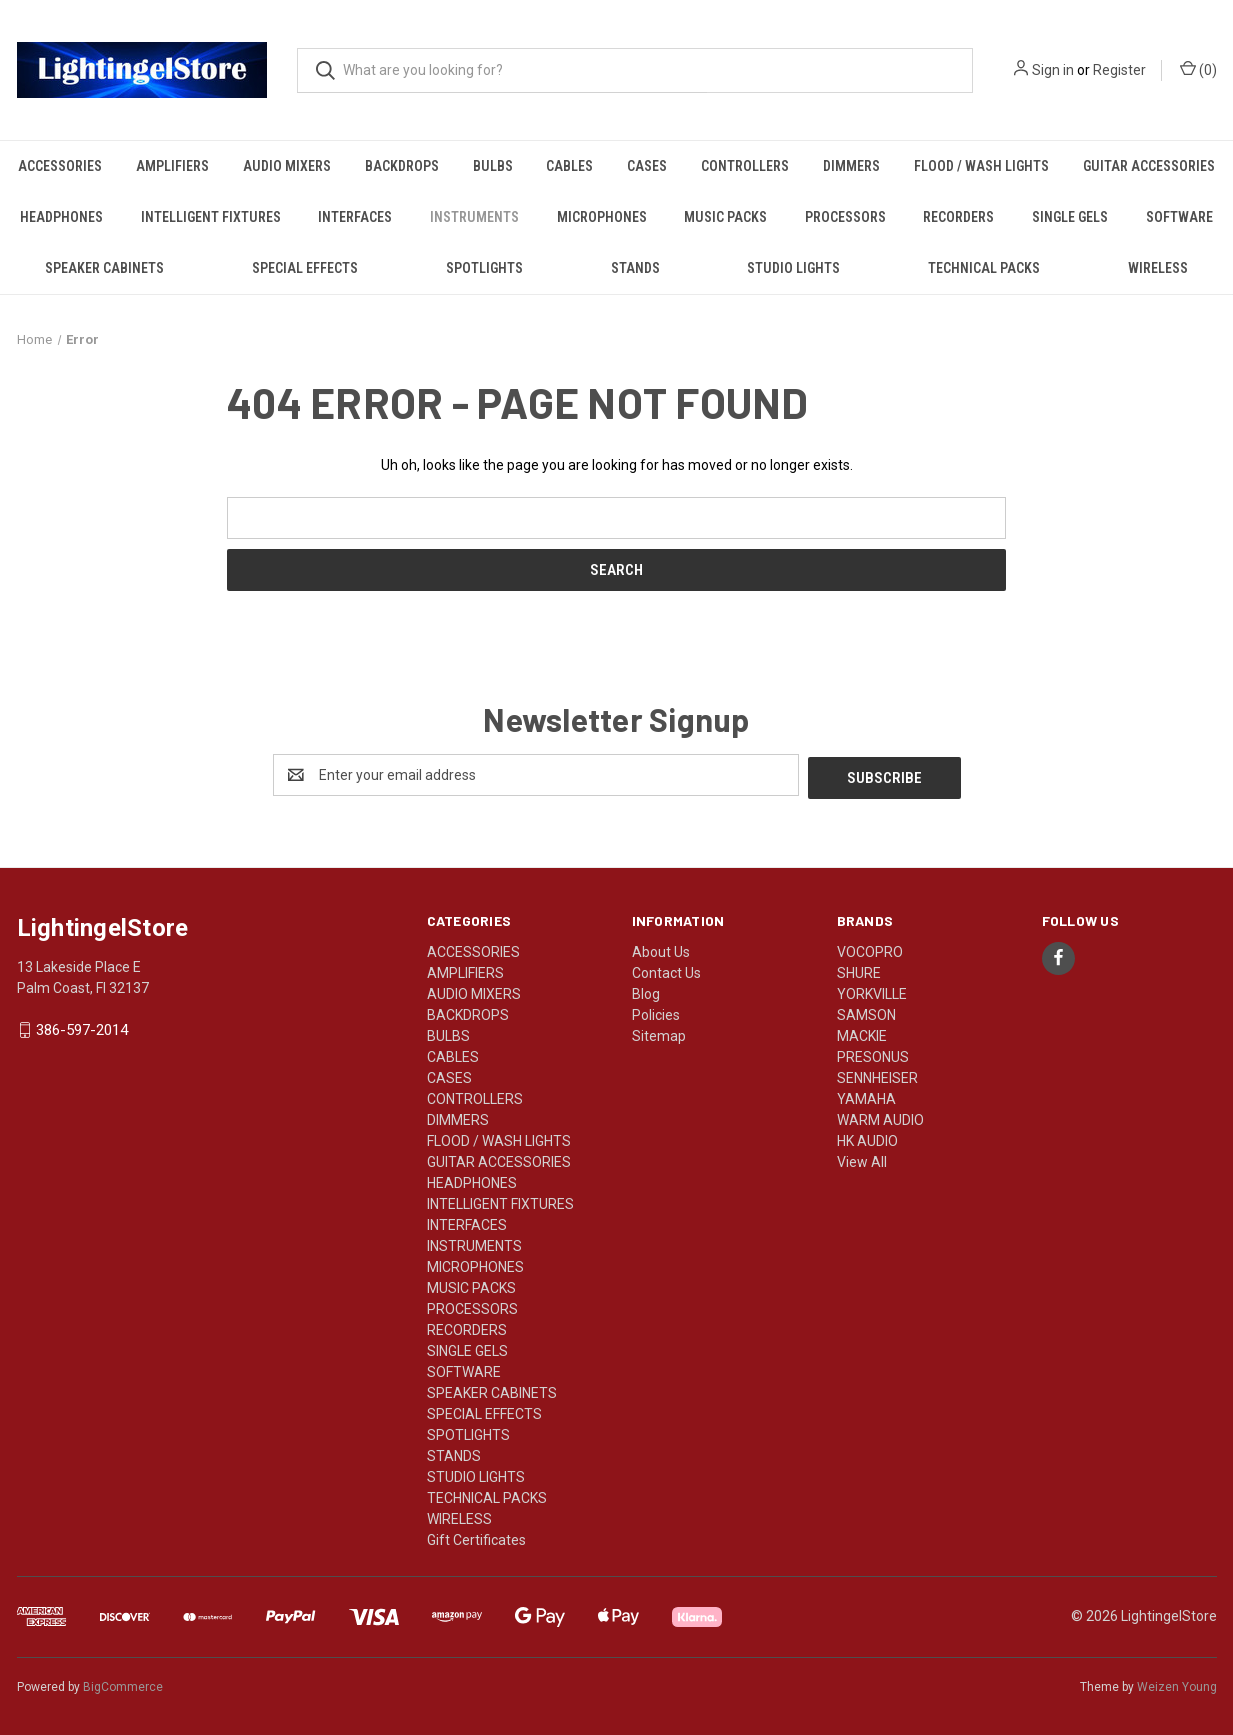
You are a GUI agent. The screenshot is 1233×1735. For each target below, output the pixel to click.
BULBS (493, 166)
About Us (661, 949)
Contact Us (666, 970)
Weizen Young (1177, 1684)
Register (1119, 70)
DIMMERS (851, 166)
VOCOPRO (870, 949)
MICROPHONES (602, 217)
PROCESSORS (845, 217)
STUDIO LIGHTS (793, 268)
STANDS (635, 268)
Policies (656, 1012)
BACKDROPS (402, 166)
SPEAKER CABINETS (104, 268)
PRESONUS (873, 1054)
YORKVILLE (872, 991)
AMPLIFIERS (172, 166)
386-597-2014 (82, 1028)
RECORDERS (958, 217)
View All (862, 1159)
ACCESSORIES (60, 166)
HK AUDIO (867, 1138)
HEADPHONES (61, 217)
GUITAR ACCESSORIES (1149, 166)
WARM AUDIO (880, 1117)
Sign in (1053, 70)
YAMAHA (866, 1096)
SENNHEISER (877, 1075)
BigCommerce (123, 1684)
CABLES (569, 166)
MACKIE (862, 1033)
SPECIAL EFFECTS (305, 268)
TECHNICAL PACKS (984, 268)
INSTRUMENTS (474, 217)
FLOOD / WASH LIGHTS (981, 166)
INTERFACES (355, 217)
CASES (647, 166)
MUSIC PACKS (725, 217)
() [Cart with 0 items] (1198, 69)
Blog (646, 991)
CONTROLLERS (745, 166)
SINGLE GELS (1070, 217)
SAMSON (866, 1012)
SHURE (859, 970)
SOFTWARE (1179, 217)
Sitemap (659, 1033)
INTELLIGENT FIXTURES (211, 217)
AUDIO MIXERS (287, 166)
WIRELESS (1158, 268)
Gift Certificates (476, 1537)
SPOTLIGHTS (484, 268)
